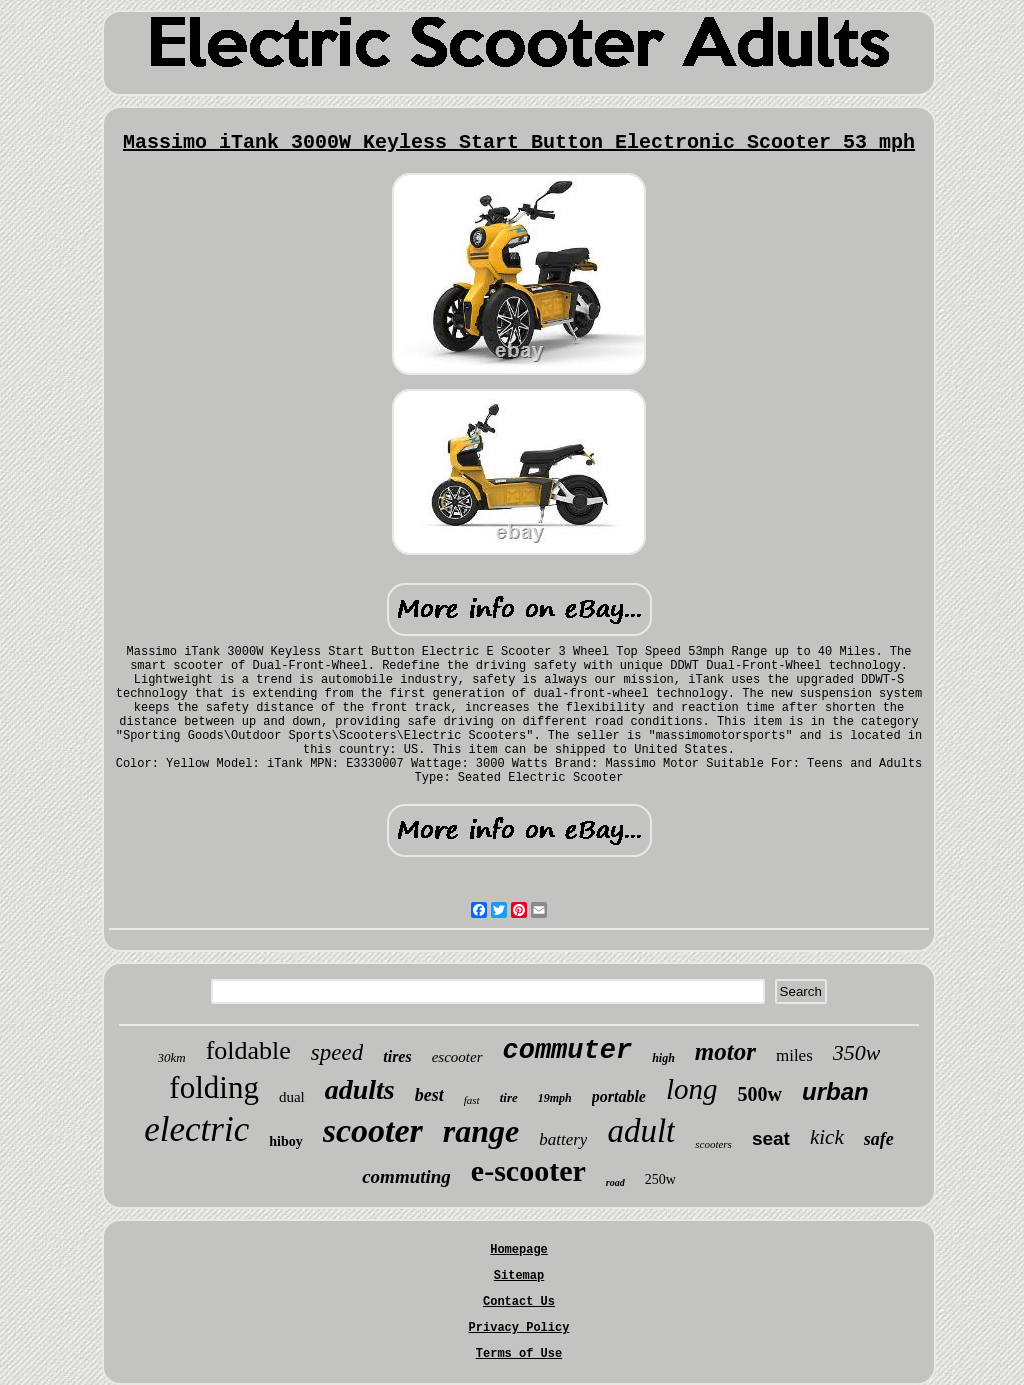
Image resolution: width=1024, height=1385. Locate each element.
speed (337, 1052)
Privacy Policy (519, 1328)
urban (835, 1091)
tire (509, 1097)
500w (760, 1094)
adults (360, 1089)
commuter (568, 1051)
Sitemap (519, 1276)
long (692, 1089)
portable (619, 1096)
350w (857, 1052)
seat (771, 1138)
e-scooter (528, 1170)
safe (879, 1139)
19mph (555, 1098)
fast (472, 1100)
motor (725, 1051)
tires (397, 1056)
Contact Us (519, 1302)
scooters (713, 1144)
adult (641, 1131)
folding (214, 1087)
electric (196, 1129)
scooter (373, 1130)
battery (563, 1139)
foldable (248, 1050)
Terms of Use (519, 1354)
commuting (406, 1176)
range (481, 1131)
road (615, 1182)
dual (292, 1097)
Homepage (519, 1250)
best (429, 1095)
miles (794, 1055)
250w (660, 1179)
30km (172, 1057)
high (663, 1058)
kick (827, 1137)
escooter (457, 1057)
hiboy (285, 1141)
